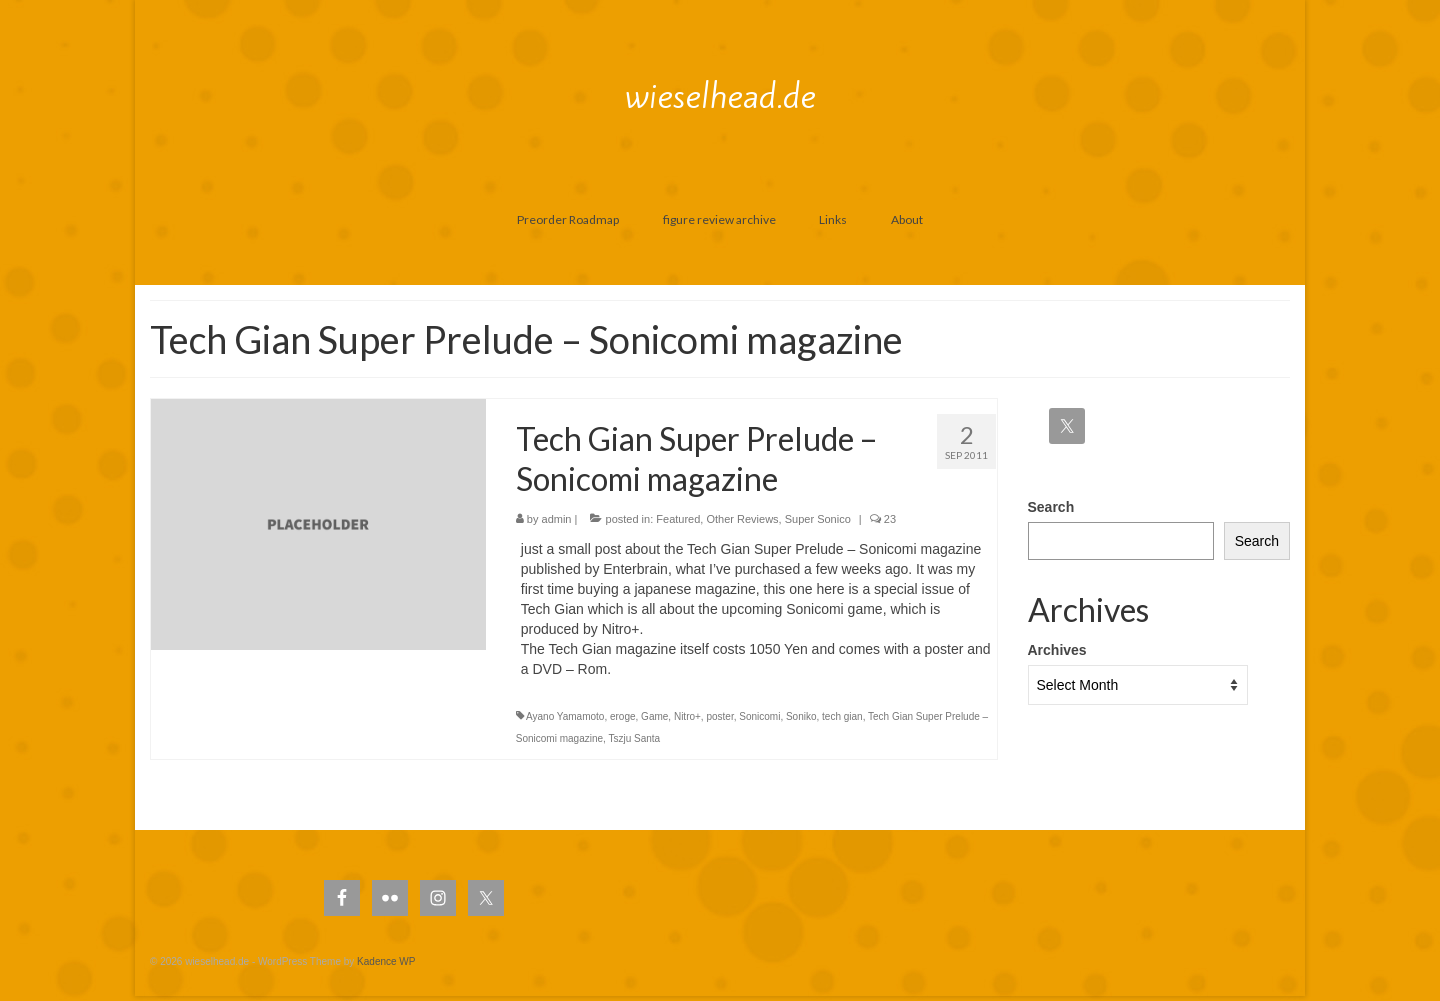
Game (654, 716)
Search (1051, 507)
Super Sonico (818, 519)
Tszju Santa (634, 738)
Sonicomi (759, 716)
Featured (678, 519)
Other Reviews (742, 519)
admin (557, 519)
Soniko (801, 716)
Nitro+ (687, 716)
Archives (1057, 650)
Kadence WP (386, 961)
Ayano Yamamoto (565, 716)
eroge (623, 716)
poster (719, 716)
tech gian (842, 716)
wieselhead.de (720, 96)
